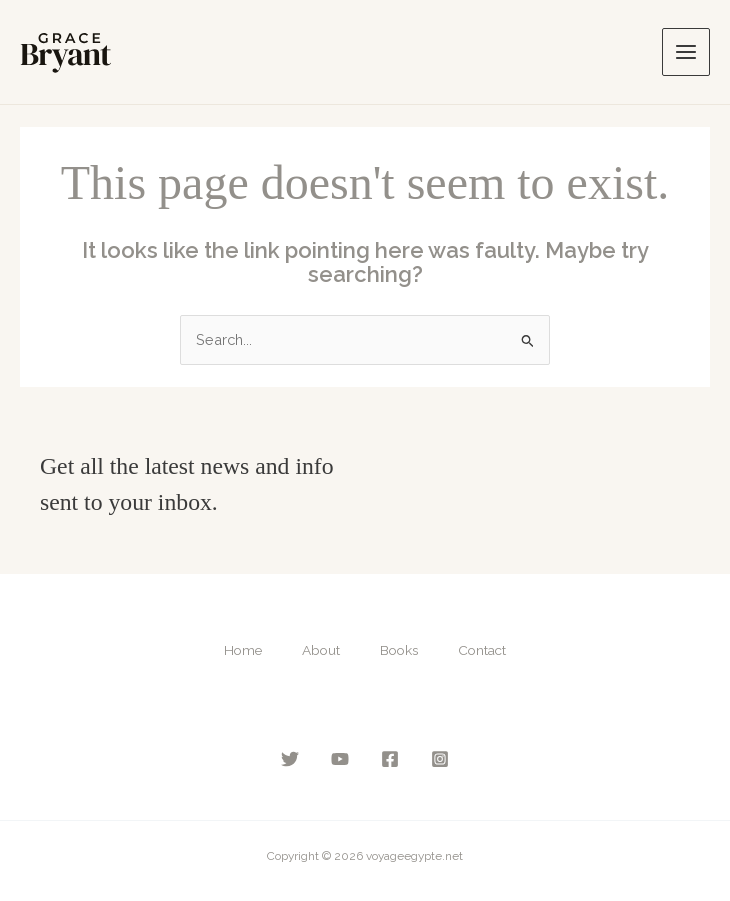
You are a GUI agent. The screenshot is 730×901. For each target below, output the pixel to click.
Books (399, 650)
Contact (482, 650)
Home (243, 650)
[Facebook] (390, 759)
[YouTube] (340, 759)
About (321, 650)
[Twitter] (290, 759)
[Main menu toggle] (686, 52)
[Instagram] (440, 759)
